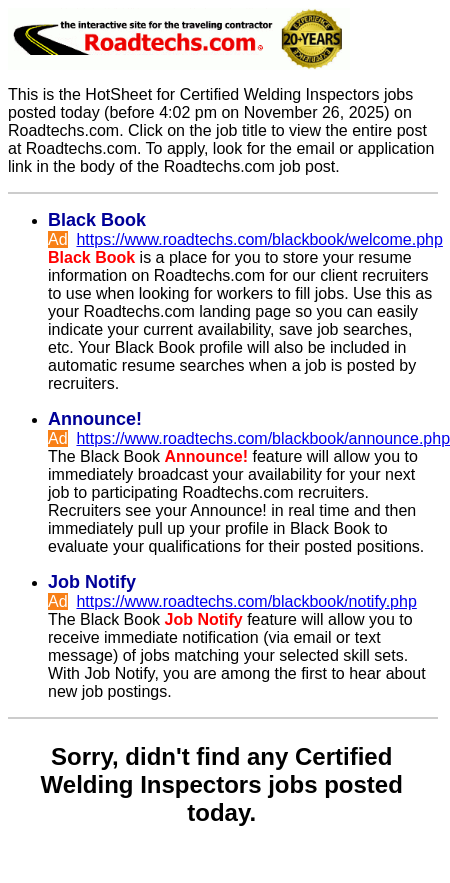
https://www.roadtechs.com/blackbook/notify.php (246, 601)
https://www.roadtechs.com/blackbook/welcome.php (259, 239)
